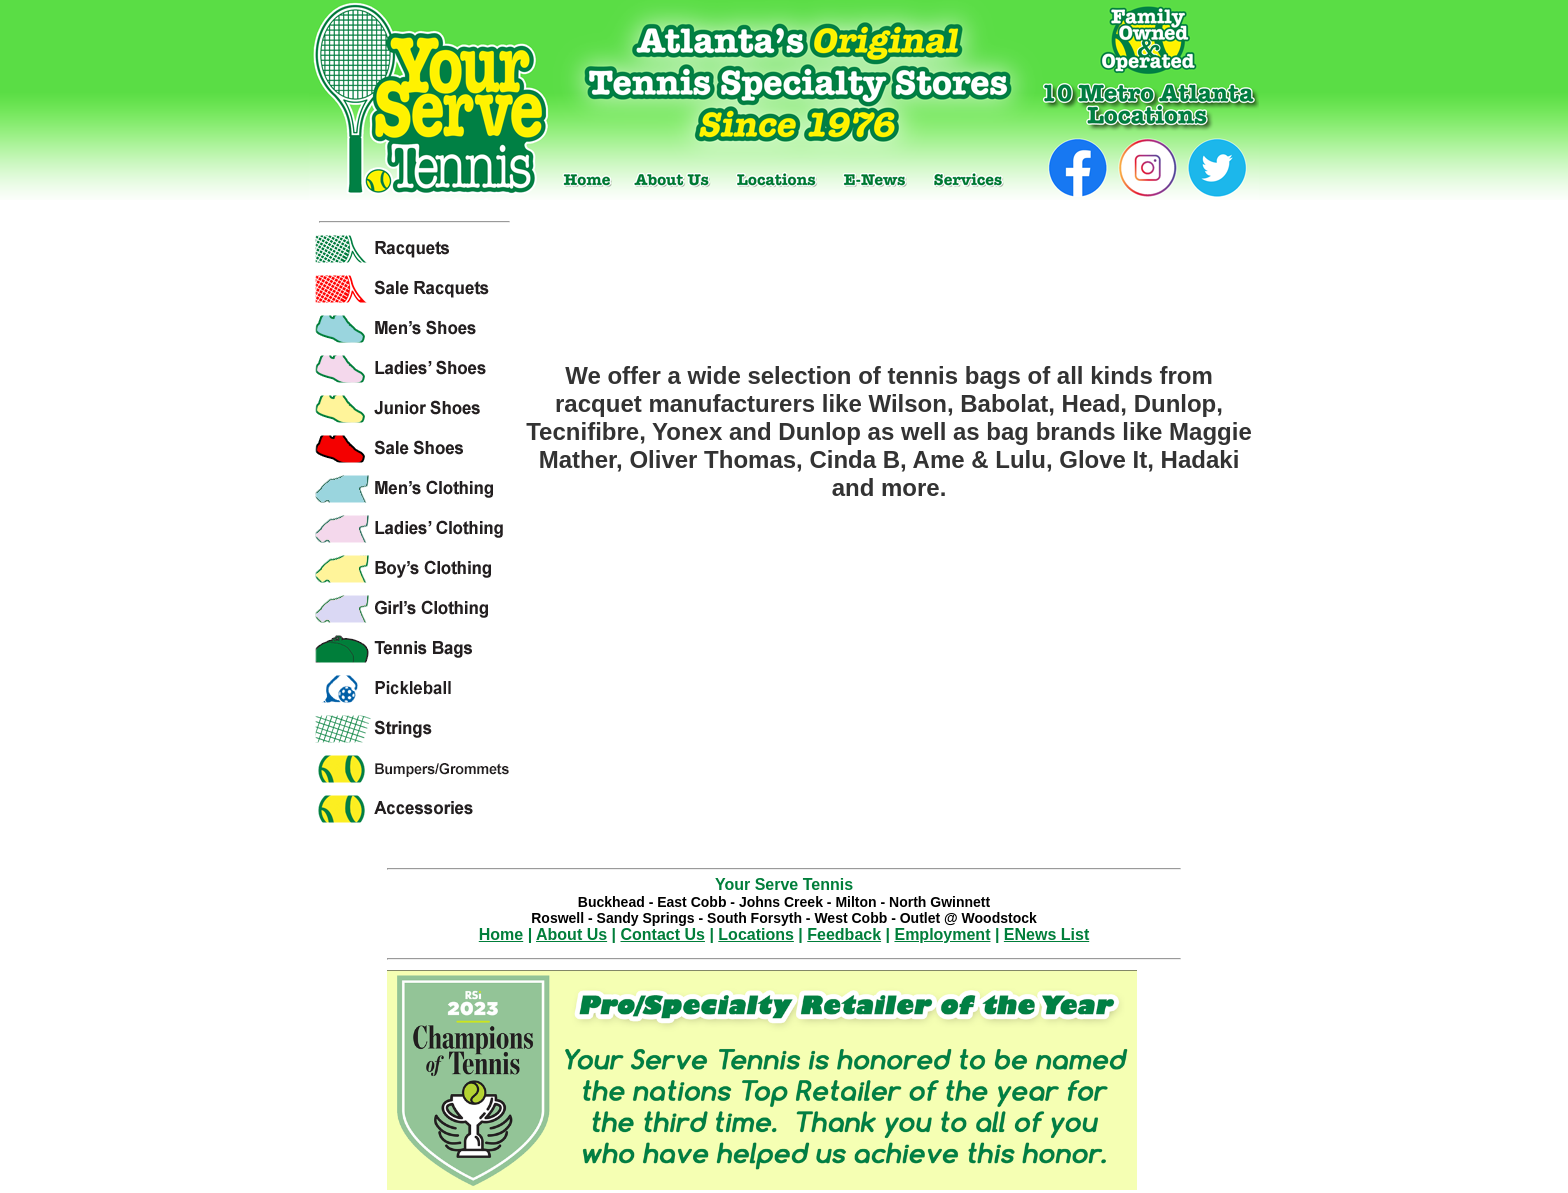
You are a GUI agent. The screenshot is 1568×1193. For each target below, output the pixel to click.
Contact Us (663, 934)
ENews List (1046, 934)
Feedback (844, 934)
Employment (942, 934)
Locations (756, 934)
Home (501, 934)
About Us (571, 934)
